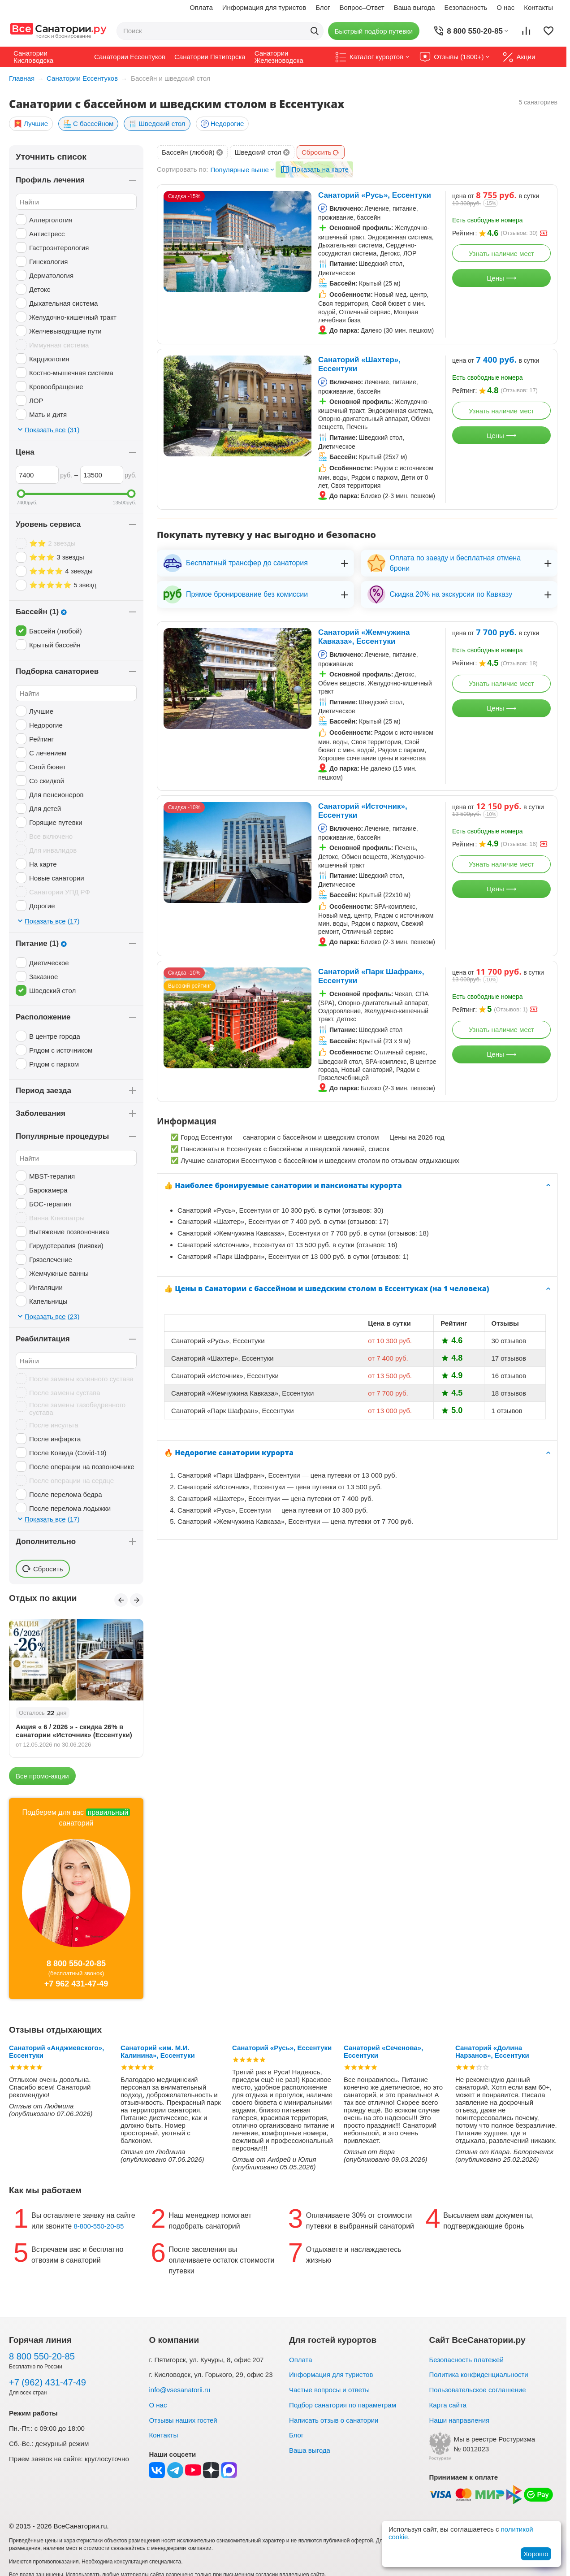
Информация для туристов (264, 7)
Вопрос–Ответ (362, 7)
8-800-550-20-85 (98, 2226)
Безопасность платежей (466, 2360)
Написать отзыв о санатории (334, 2420)
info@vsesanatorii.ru (179, 2390)
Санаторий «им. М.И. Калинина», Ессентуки (158, 2051)
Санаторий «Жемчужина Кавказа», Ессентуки (364, 637)
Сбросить (321, 152)
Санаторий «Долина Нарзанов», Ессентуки (492, 2051)
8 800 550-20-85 (76, 1963)
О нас (505, 7)
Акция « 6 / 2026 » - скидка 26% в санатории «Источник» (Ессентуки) (74, 1731)
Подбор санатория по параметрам (342, 2405)
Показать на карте (320, 169)
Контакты (538, 7)
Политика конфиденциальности (478, 2374)
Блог (322, 7)
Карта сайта (447, 2405)
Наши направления (459, 2420)
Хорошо (535, 2554)
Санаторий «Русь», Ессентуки (374, 195)
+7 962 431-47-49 (76, 1983)
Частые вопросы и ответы (329, 2390)
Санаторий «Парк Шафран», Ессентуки (371, 976)
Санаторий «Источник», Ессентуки (362, 811)
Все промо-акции (42, 1776)
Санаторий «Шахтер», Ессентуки (359, 364)
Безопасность (466, 7)
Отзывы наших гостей (183, 2420)
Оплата (201, 7)
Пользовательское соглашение (477, 2390)
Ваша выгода (414, 7)
